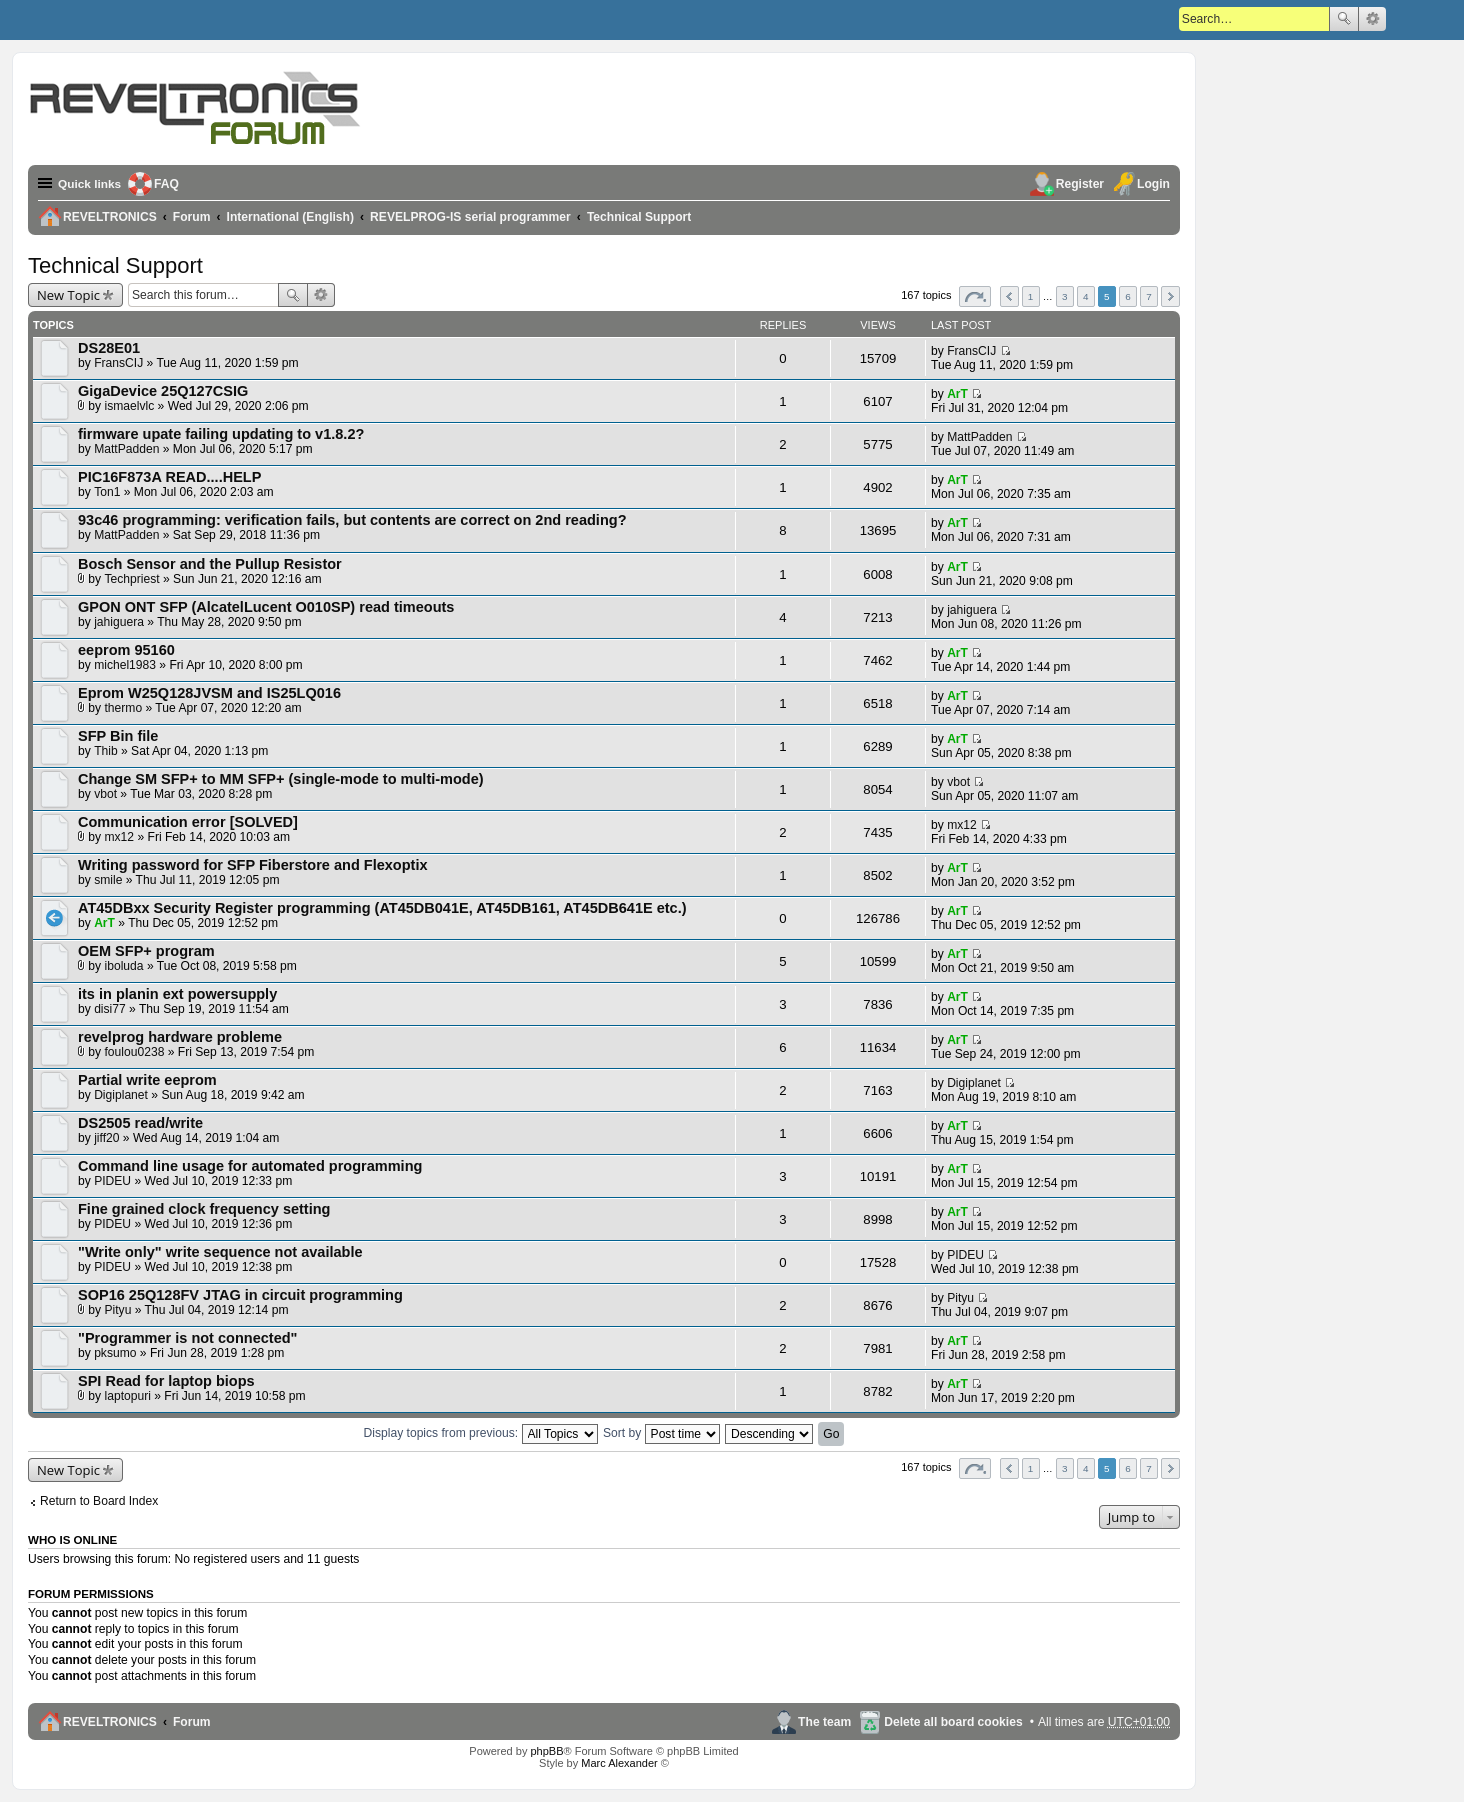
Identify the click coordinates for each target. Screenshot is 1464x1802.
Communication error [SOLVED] (188, 822)
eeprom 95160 (126, 650)
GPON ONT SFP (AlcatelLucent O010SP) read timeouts (266, 607)
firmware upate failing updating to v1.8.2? (221, 434)
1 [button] (1031, 296)
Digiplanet (121, 1095)
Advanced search (1372, 19)
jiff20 (106, 1138)
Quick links (90, 184)
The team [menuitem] (824, 1722)
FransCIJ (118, 363)
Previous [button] (1009, 296)
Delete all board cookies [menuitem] (953, 1722)
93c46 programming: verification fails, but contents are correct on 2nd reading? (352, 520)
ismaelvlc (130, 406)
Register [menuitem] (1080, 184)
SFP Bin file (118, 736)
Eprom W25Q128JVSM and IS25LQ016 (209, 693)
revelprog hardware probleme (180, 1037)
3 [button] (1065, 296)
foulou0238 (135, 1052)
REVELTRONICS (110, 1722)
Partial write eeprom (147, 1080)
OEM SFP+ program (146, 951)
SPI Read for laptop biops (166, 1381)
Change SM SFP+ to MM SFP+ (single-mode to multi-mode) (281, 779)
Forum (192, 1722)
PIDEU (112, 1181)
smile (108, 880)
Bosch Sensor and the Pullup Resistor (210, 564)
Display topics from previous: (481, 1433)
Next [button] (1170, 296)
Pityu (118, 1310)
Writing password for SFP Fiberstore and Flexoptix (253, 865)
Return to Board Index (99, 1501)
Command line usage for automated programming (250, 1166)
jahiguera (119, 622)
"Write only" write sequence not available (220, 1252)
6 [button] (1128, 296)
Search (1344, 19)
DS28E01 (109, 348)
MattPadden (126, 449)
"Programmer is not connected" (187, 1338)
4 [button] (1086, 296)
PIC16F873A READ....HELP (169, 477)
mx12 (120, 837)
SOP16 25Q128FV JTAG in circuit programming (240, 1295)
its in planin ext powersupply (177, 994)
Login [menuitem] (1153, 184)
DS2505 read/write (140, 1123)
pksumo (115, 1353)
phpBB (546, 1751)
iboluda (124, 966)
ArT (957, 394)
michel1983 (125, 665)
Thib (106, 751)
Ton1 (107, 492)
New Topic (68, 295)
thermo (124, 708)
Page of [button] (975, 296)
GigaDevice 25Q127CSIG (163, 391)
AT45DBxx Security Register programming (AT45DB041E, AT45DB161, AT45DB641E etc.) (382, 908)
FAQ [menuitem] (168, 184)
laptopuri (128, 1396)
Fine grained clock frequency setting (204, 1209)
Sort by (661, 1433)
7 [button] (1149, 296)
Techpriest (132, 579)
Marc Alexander (619, 1763)
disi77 (110, 1009)
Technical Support (115, 265)
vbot (105, 794)
